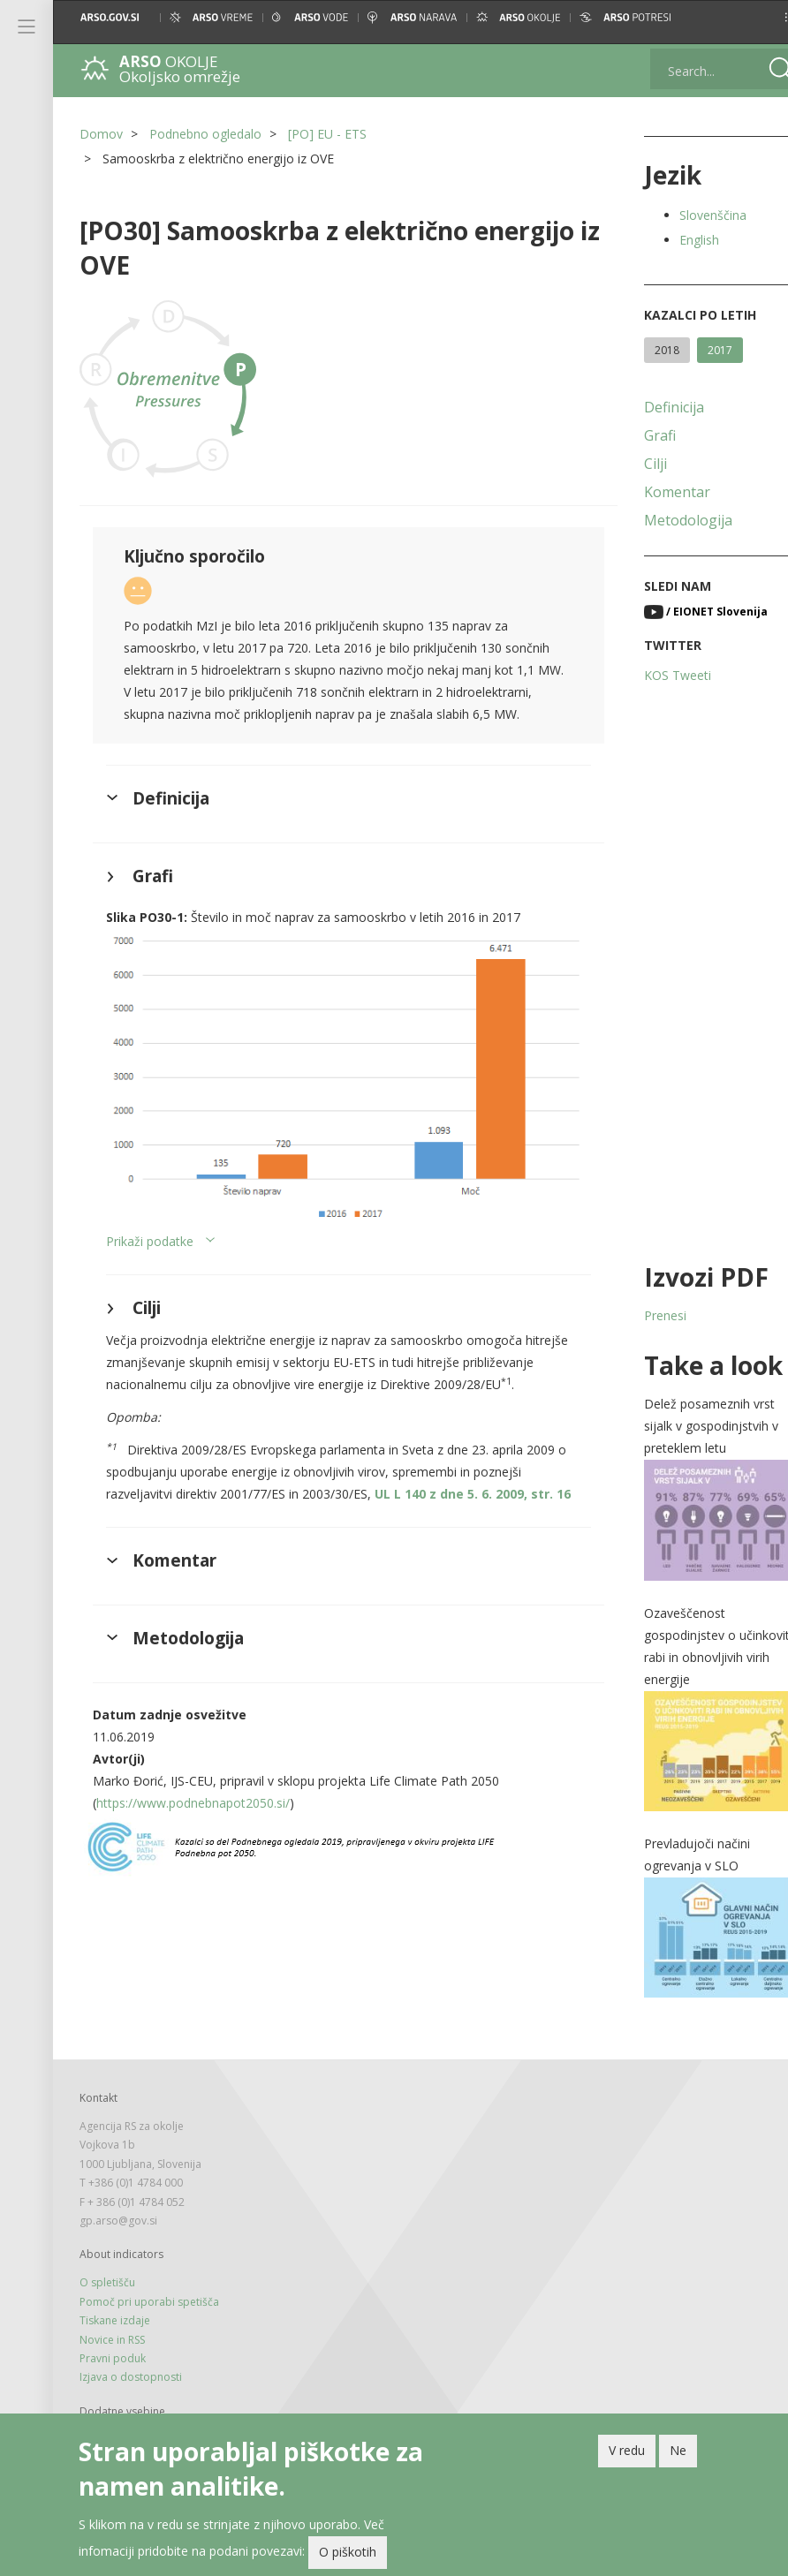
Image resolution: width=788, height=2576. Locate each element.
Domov (101, 133)
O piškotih (347, 2555)
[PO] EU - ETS (327, 133)
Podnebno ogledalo (205, 133)
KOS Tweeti (654, 675)
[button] (759, 17)
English (676, 239)
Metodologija (665, 520)
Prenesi (642, 1315)
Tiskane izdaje (115, 2303)
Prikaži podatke (149, 1249)
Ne (678, 2453)
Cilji (632, 463)
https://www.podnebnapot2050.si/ (193, 1854)
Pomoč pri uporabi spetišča (149, 2284)
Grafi (637, 435)
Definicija (651, 407)
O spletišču (107, 2265)
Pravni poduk (113, 2341)
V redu (627, 2453)
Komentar (654, 492)
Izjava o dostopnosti (131, 2360)
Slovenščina (690, 215)
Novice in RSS (112, 2322)
